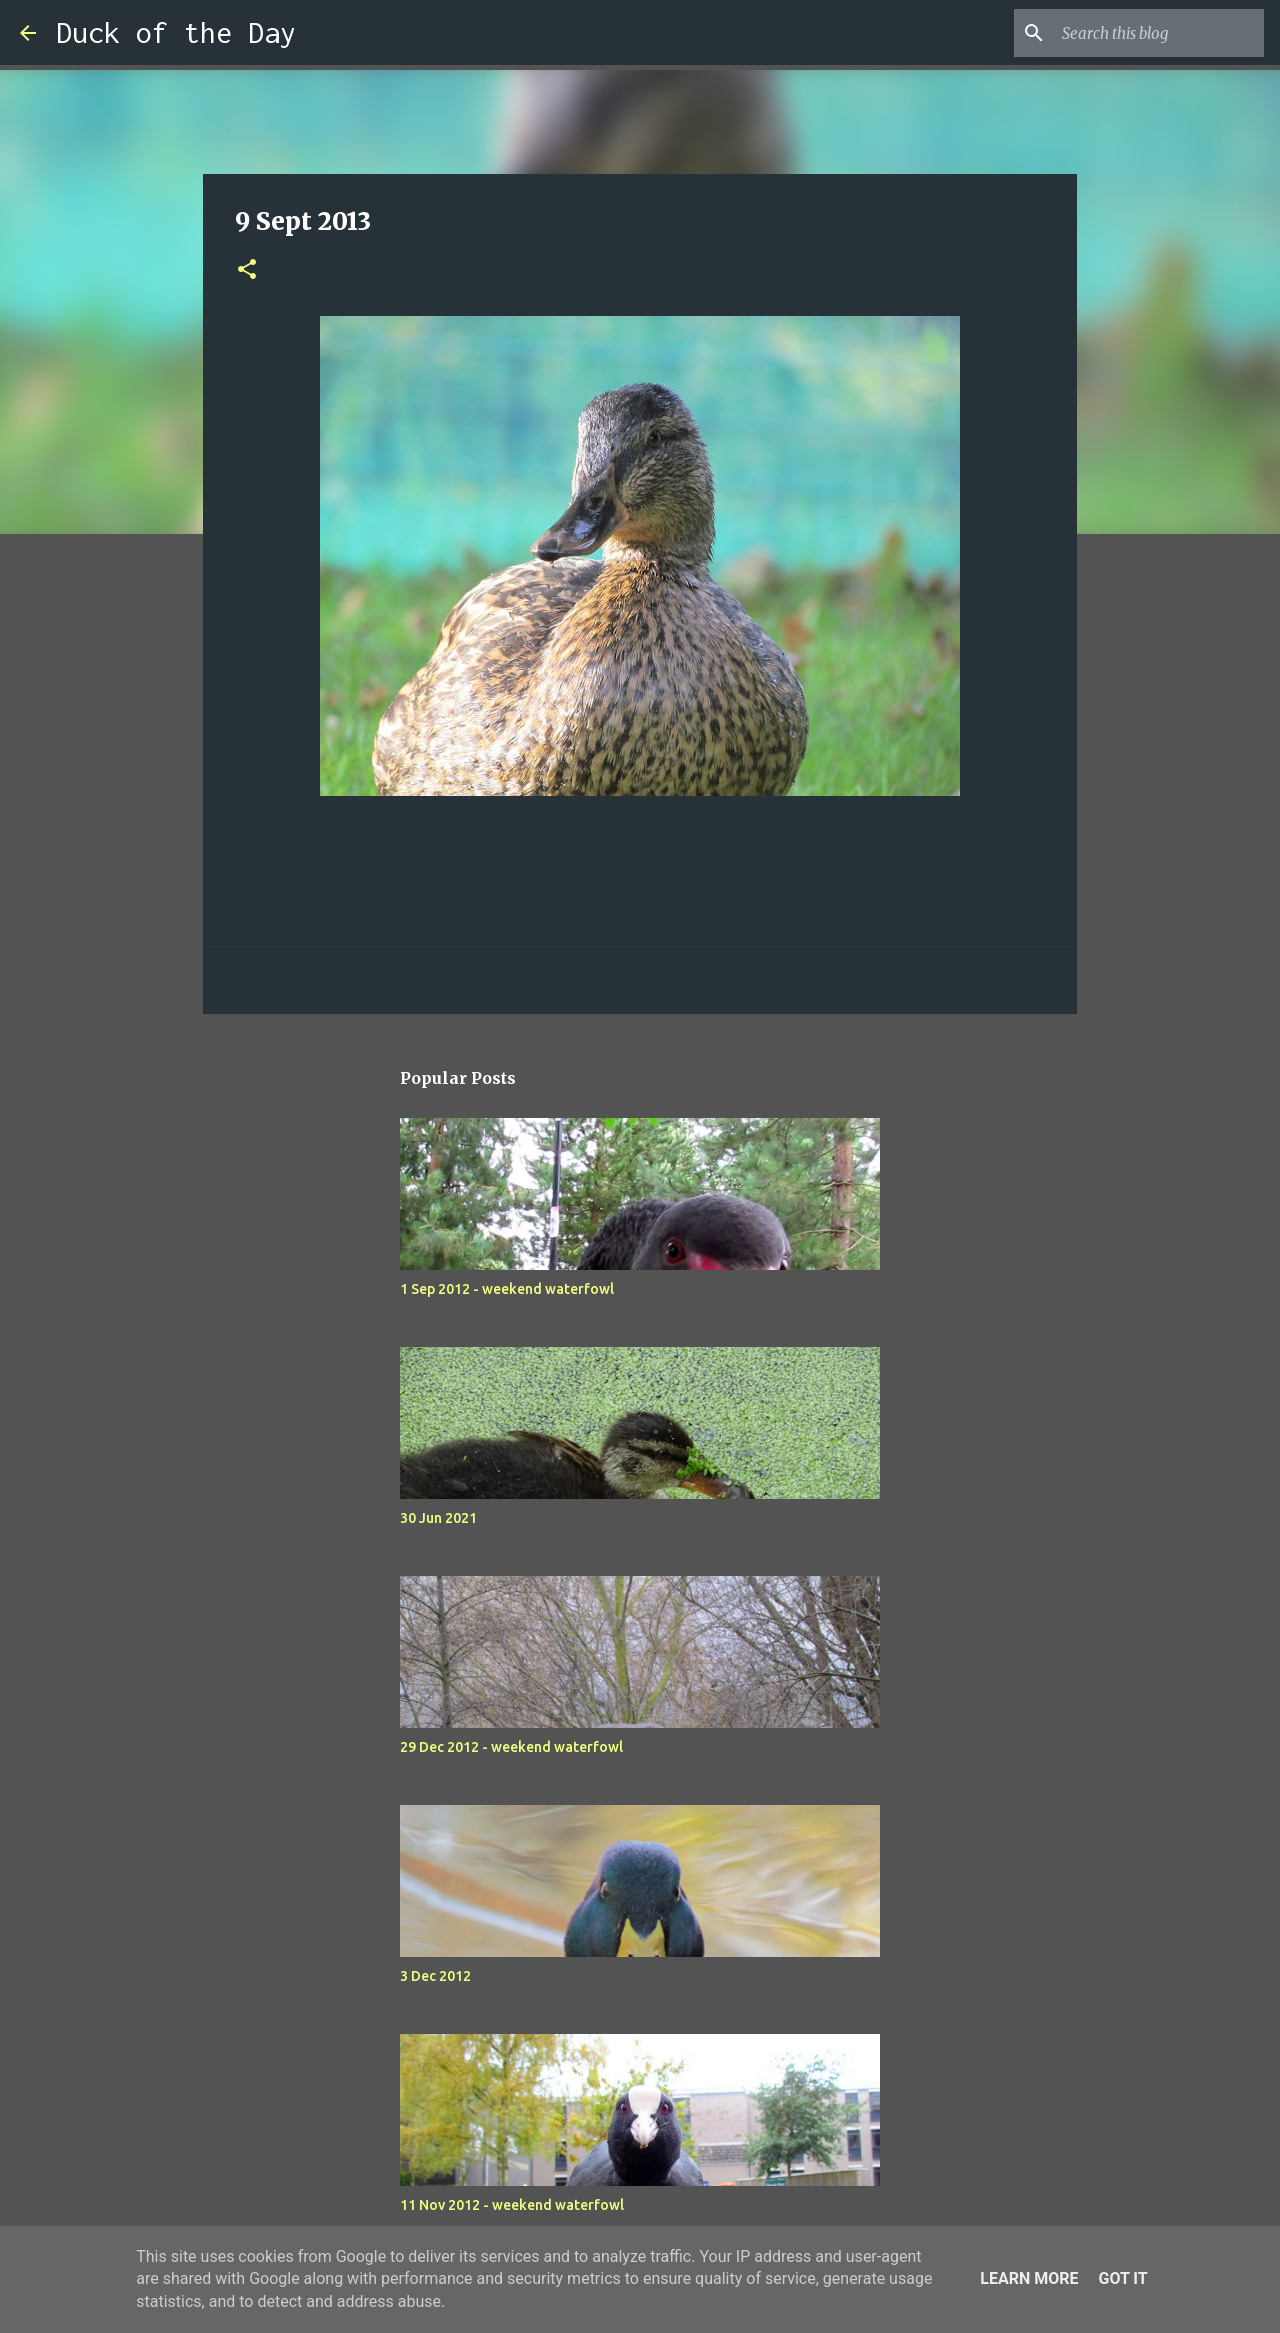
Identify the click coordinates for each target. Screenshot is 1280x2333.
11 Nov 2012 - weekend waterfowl (512, 2205)
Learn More (1029, 2278)
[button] (247, 270)
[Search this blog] (1159, 33)
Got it (1122, 2278)
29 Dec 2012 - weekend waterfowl (511, 1747)
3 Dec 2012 (435, 1976)
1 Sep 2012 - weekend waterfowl (507, 1289)
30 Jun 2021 (438, 1518)
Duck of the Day (176, 32)
